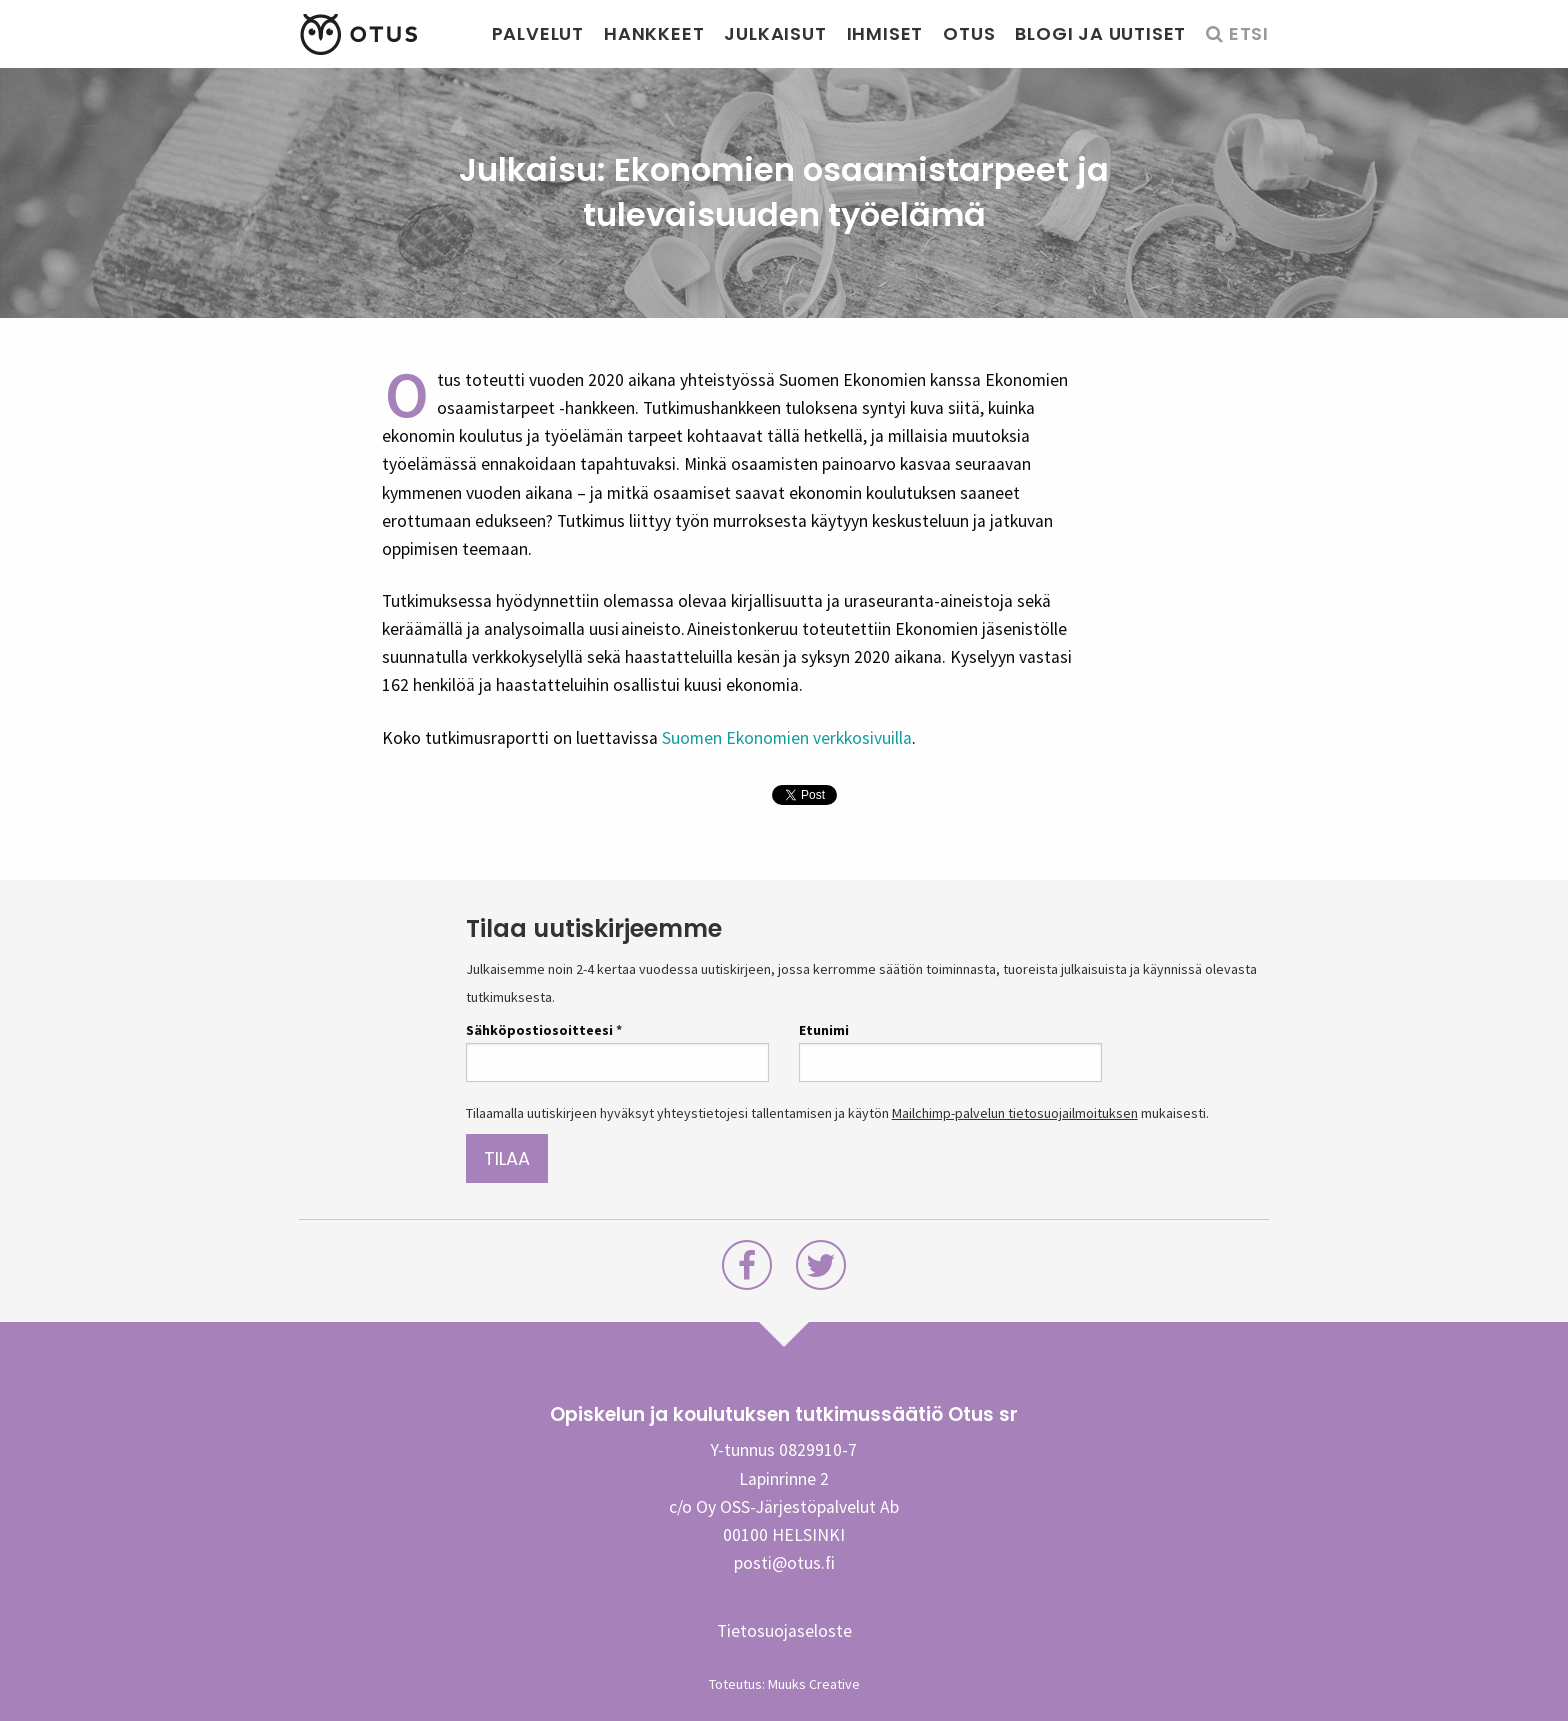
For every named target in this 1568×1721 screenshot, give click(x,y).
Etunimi (824, 1030)
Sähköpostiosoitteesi (544, 1030)
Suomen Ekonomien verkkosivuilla (787, 738)
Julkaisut (775, 33)
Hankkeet (654, 33)
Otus (969, 33)
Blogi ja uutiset (1100, 33)
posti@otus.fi (784, 1563)
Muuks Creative (814, 1684)
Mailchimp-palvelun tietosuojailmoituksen (1015, 1113)
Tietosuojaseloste (784, 1631)
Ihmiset (885, 33)
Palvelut (538, 33)
